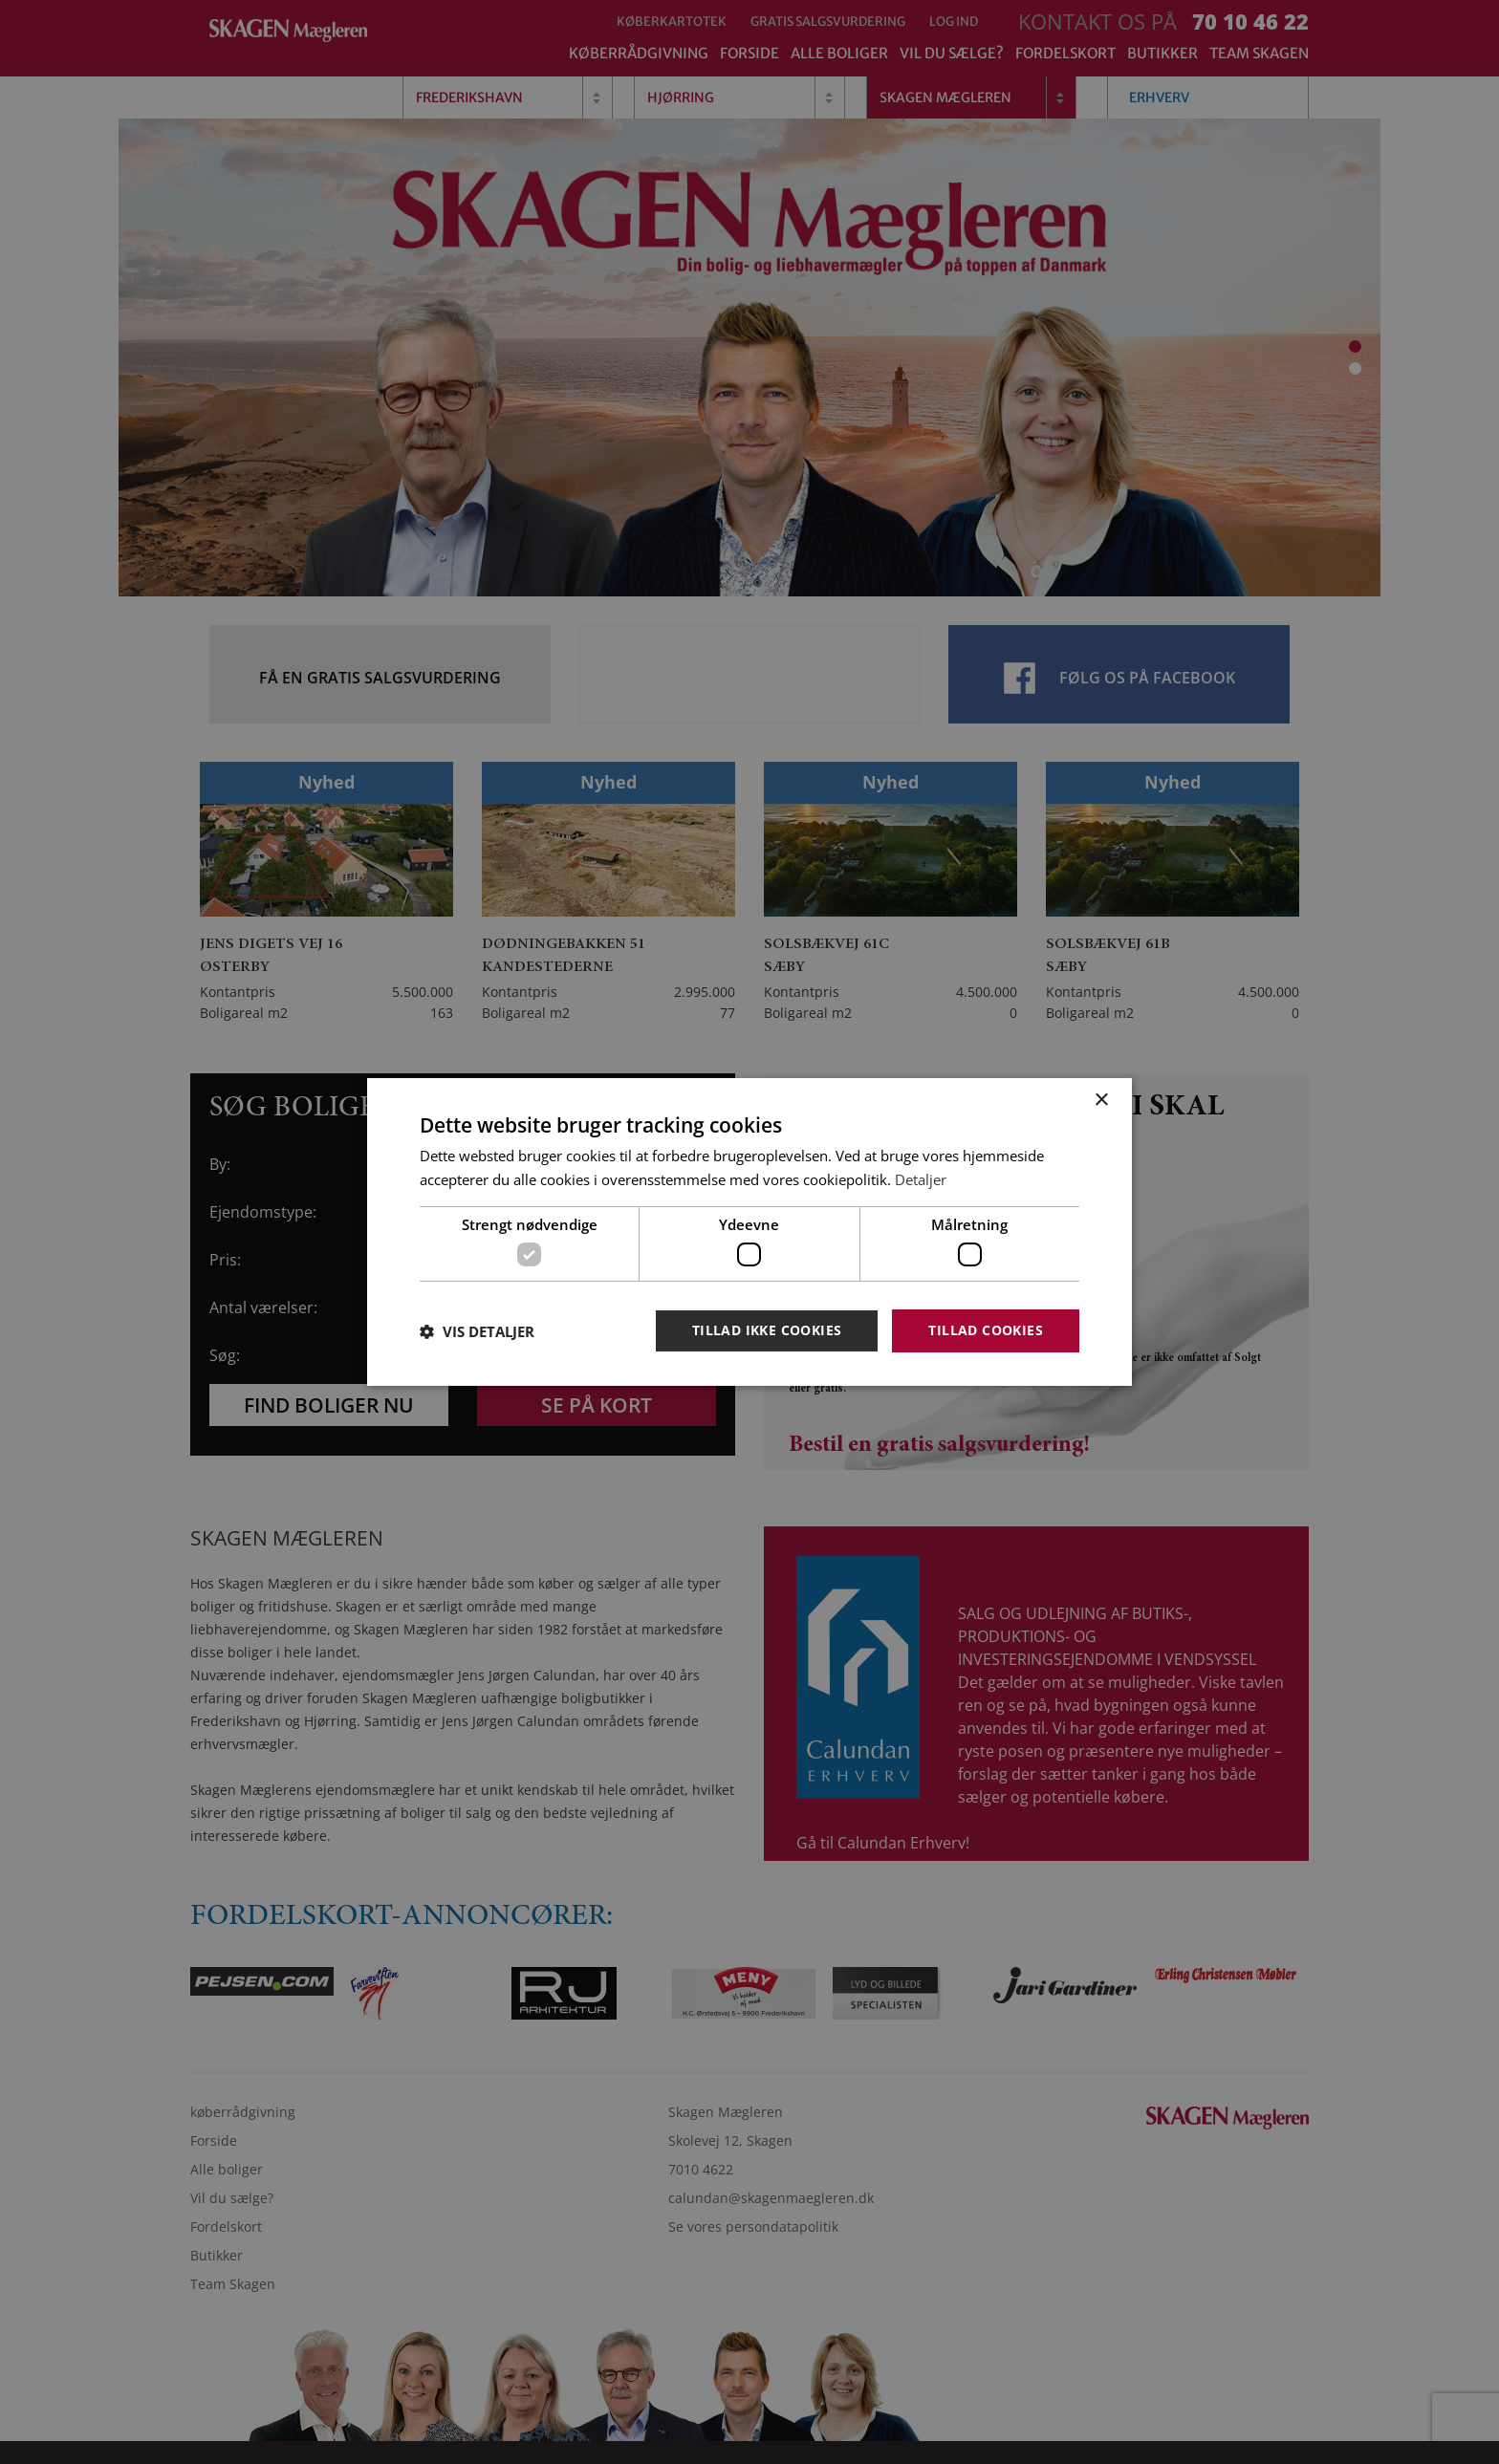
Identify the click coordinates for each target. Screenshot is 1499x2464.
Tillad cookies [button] (985, 1330)
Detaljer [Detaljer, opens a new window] (920, 1179)
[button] (477, 1331)
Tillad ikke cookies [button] (767, 1330)
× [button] (1101, 1100)
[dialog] (749, 1232)
